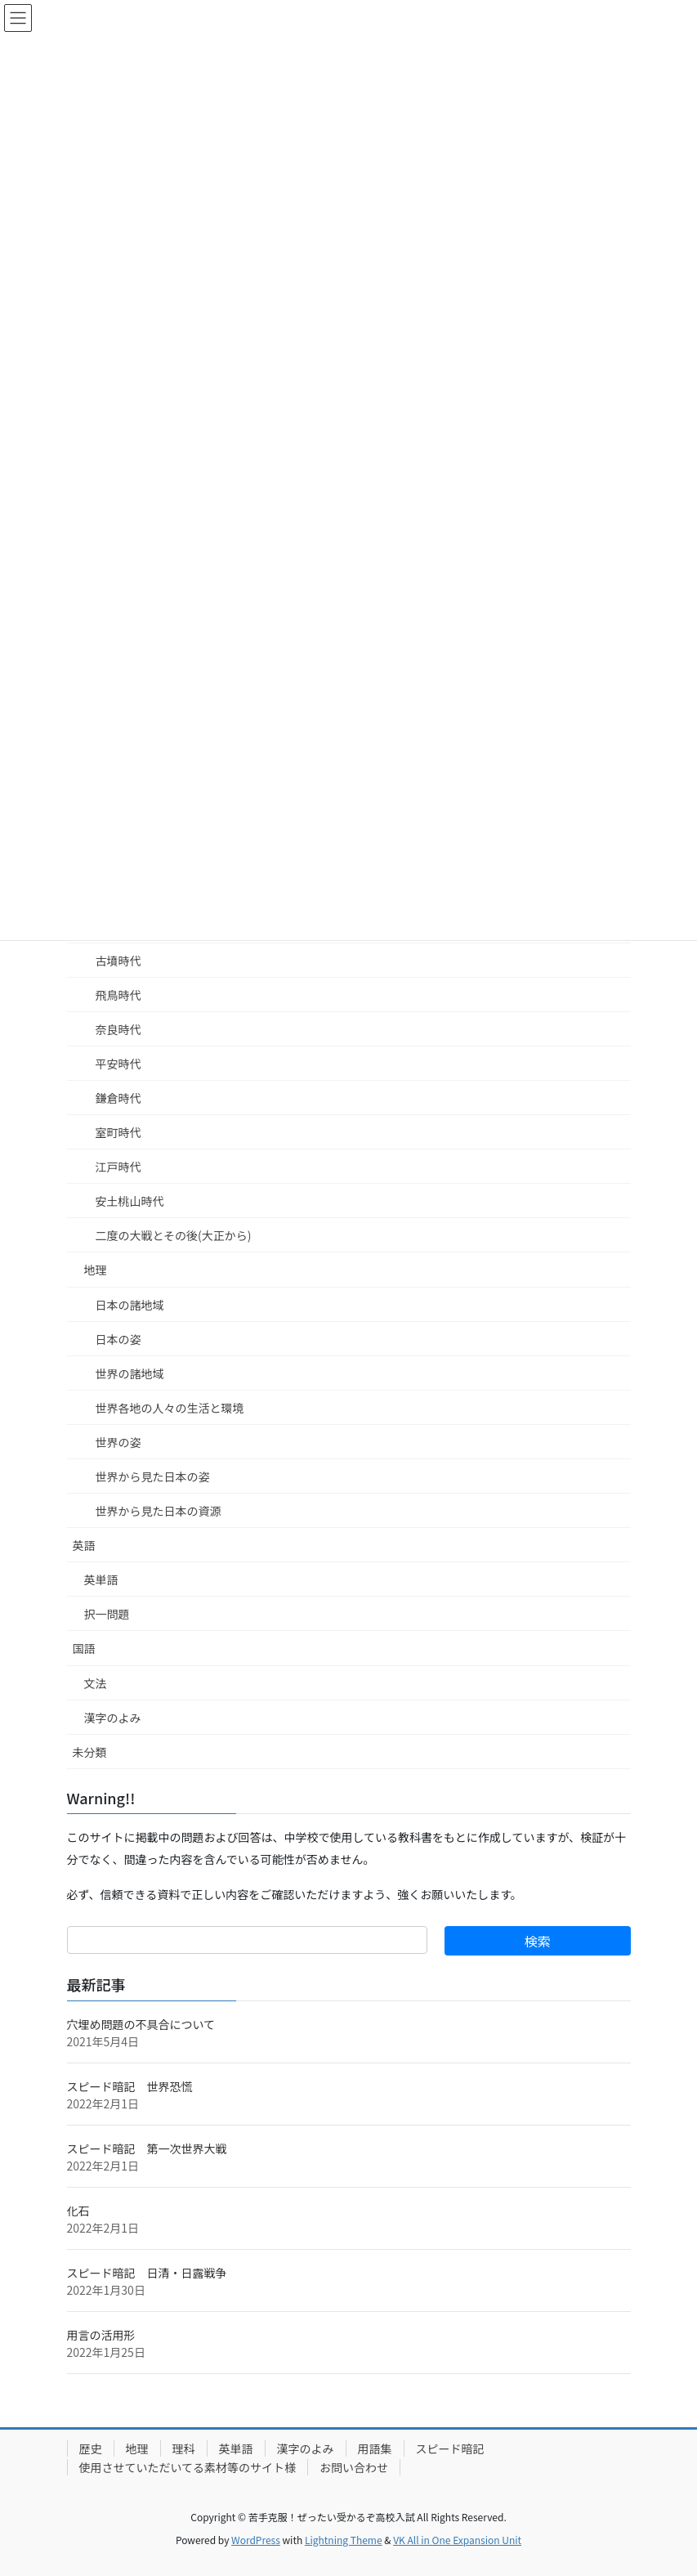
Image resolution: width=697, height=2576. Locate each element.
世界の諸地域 (130, 1373)
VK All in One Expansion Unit (457, 2540)
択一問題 (107, 1614)
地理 (95, 1269)
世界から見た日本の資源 (158, 1511)
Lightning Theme (343, 2540)
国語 (84, 1648)
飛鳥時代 (118, 995)
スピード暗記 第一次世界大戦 (147, 2148)
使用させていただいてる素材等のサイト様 (188, 2467)
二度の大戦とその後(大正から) (174, 1235)
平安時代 (118, 1063)
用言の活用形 (101, 2335)
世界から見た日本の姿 (153, 1476)
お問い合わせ (353, 2467)
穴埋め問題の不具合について (141, 2024)
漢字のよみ (112, 1717)
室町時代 (118, 1132)
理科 (183, 2448)
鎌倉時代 (118, 1098)
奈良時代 (118, 1029)
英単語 (101, 1579)
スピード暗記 (450, 2448)
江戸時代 (118, 1166)
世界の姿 (118, 1442)
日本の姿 (118, 1339)
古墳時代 (118, 960)
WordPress (255, 2540)
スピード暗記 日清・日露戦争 (147, 2273)
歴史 (90, 2448)
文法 (95, 1683)
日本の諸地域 (130, 1305)
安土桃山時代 (130, 1201)
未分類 (90, 1752)
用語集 (375, 2448)
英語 (84, 1545)
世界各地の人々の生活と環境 (170, 1408)
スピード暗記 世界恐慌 (130, 2086)
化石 (78, 2210)
